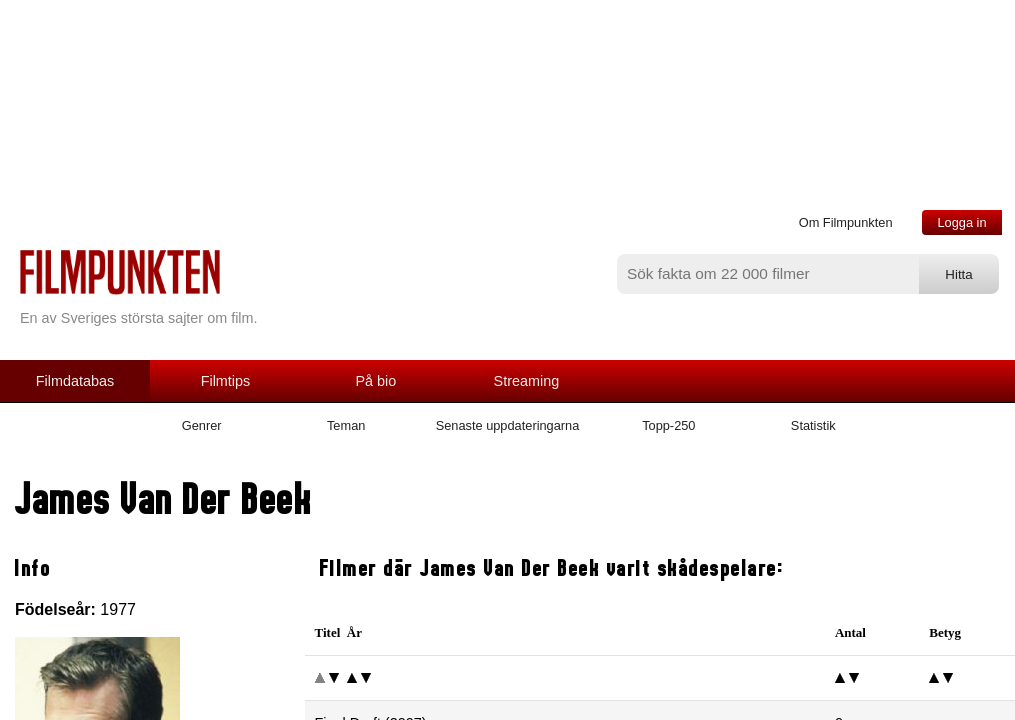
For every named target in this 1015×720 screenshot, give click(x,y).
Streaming (527, 381)
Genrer (202, 425)
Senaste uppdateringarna (508, 425)
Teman (346, 425)
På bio (376, 381)
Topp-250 (668, 425)
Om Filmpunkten (846, 222)
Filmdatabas (75, 381)
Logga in (961, 222)
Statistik (813, 425)
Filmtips (226, 381)
